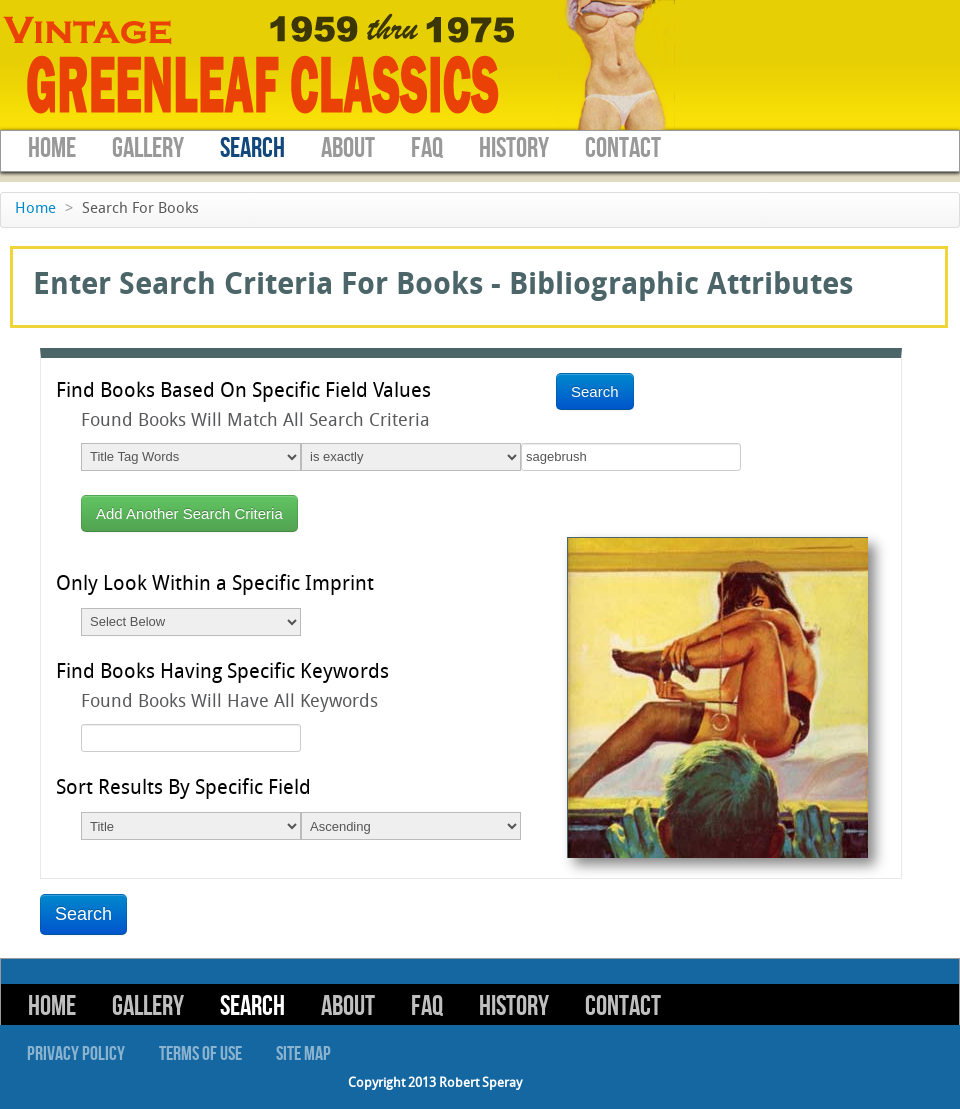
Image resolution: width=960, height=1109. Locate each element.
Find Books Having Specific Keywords (222, 673)
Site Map (303, 1054)
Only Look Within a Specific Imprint (215, 585)
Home (52, 148)
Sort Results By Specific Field (183, 789)
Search (252, 148)
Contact (623, 148)
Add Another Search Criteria (189, 513)
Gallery (148, 148)
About (348, 148)
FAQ (427, 148)
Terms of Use (200, 1054)
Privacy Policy (76, 1054)
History (514, 148)
